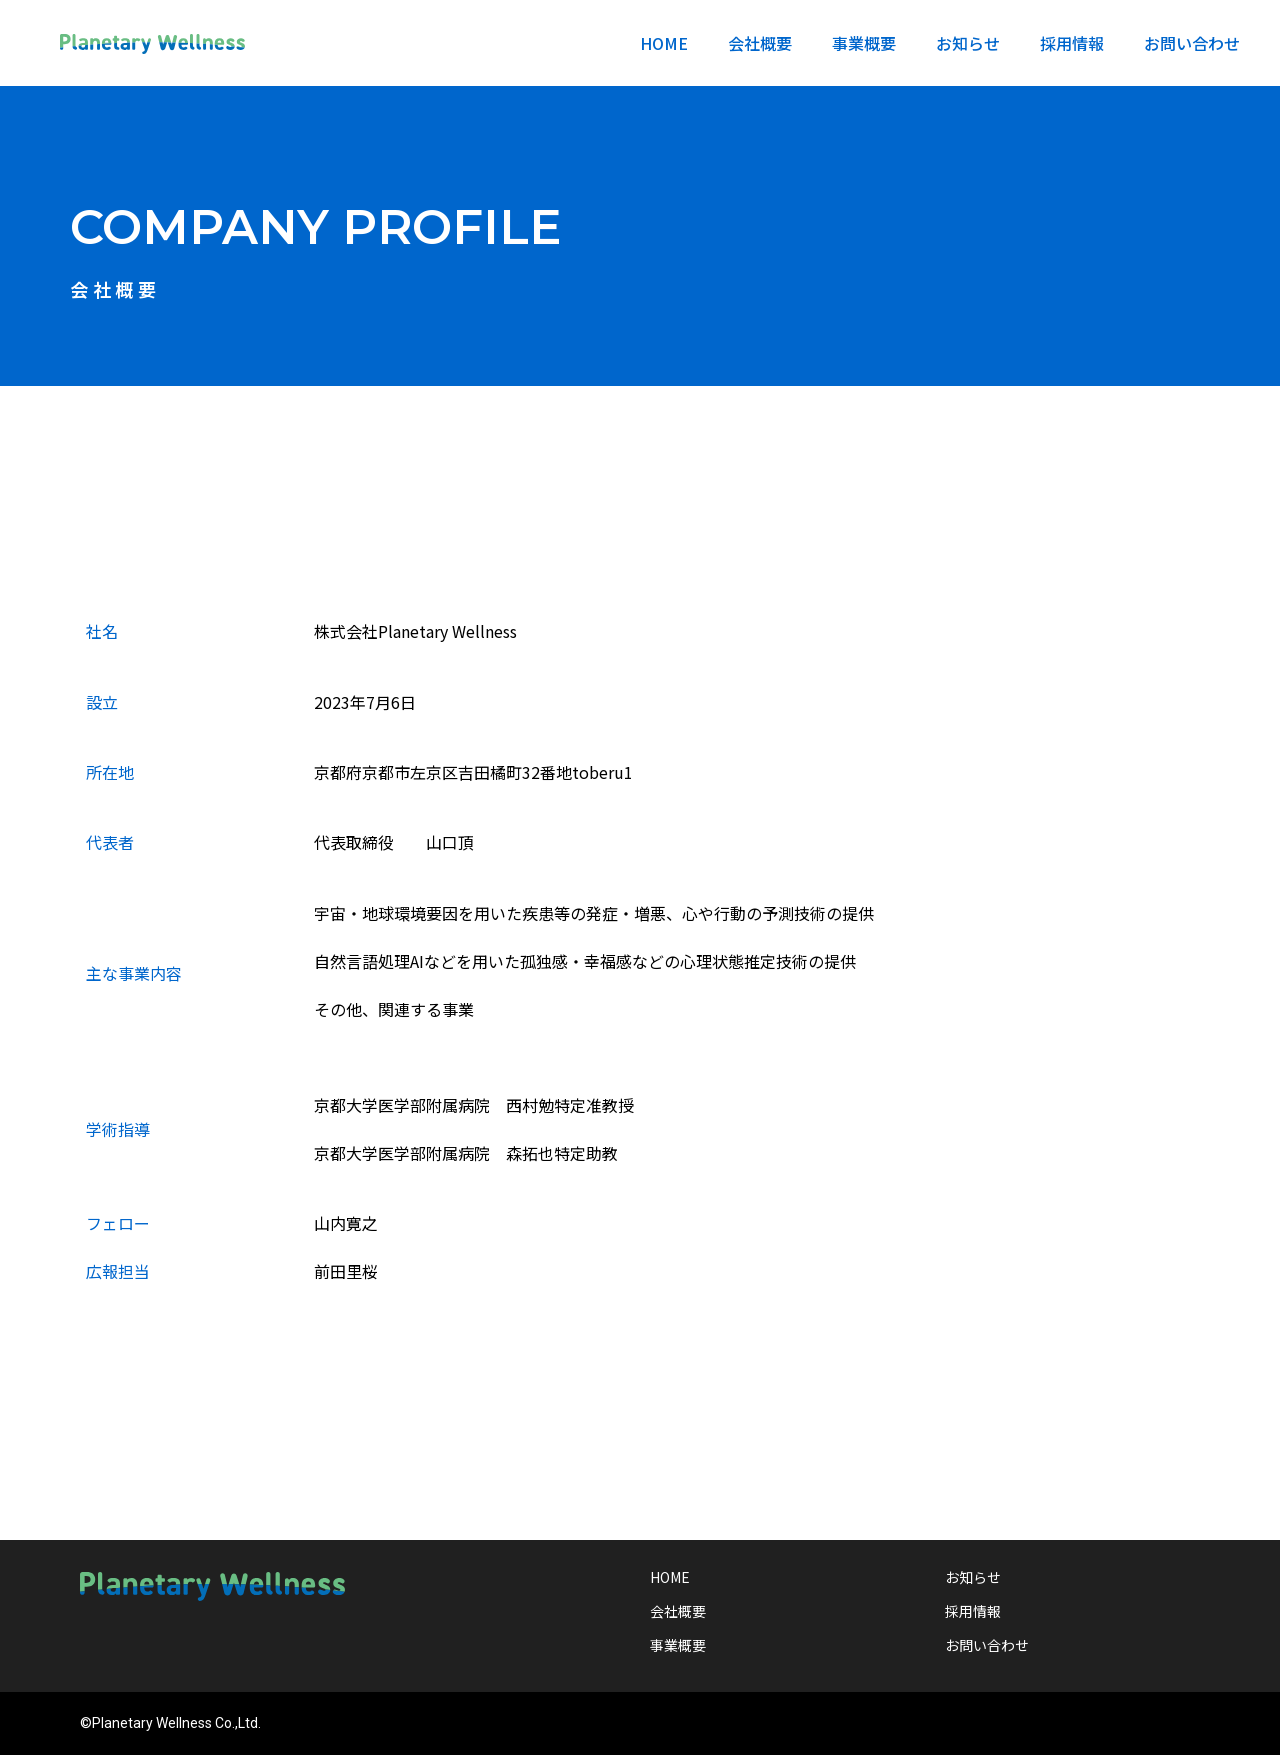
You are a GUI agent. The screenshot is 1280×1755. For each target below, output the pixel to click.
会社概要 (760, 43)
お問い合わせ (1192, 43)
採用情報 (1072, 43)
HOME (664, 43)
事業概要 (864, 43)
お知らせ (968, 43)
